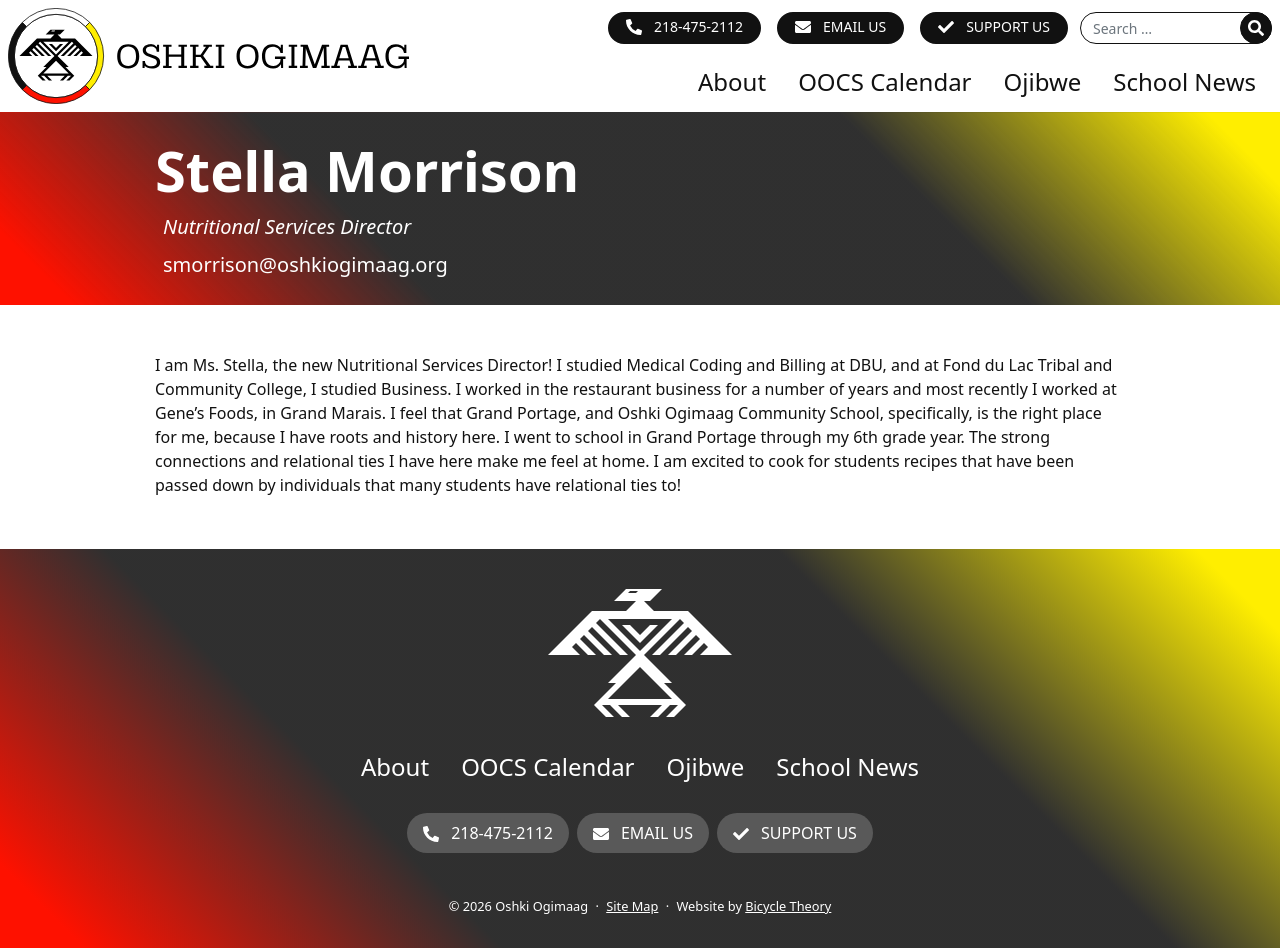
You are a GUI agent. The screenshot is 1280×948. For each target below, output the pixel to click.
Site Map (632, 906)
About (732, 81)
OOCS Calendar (884, 81)
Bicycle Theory (788, 906)
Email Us (854, 26)
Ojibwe (1043, 81)
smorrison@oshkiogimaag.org (305, 264)
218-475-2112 (698, 26)
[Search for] (1176, 28)
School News (1184, 81)
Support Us (1008, 26)
